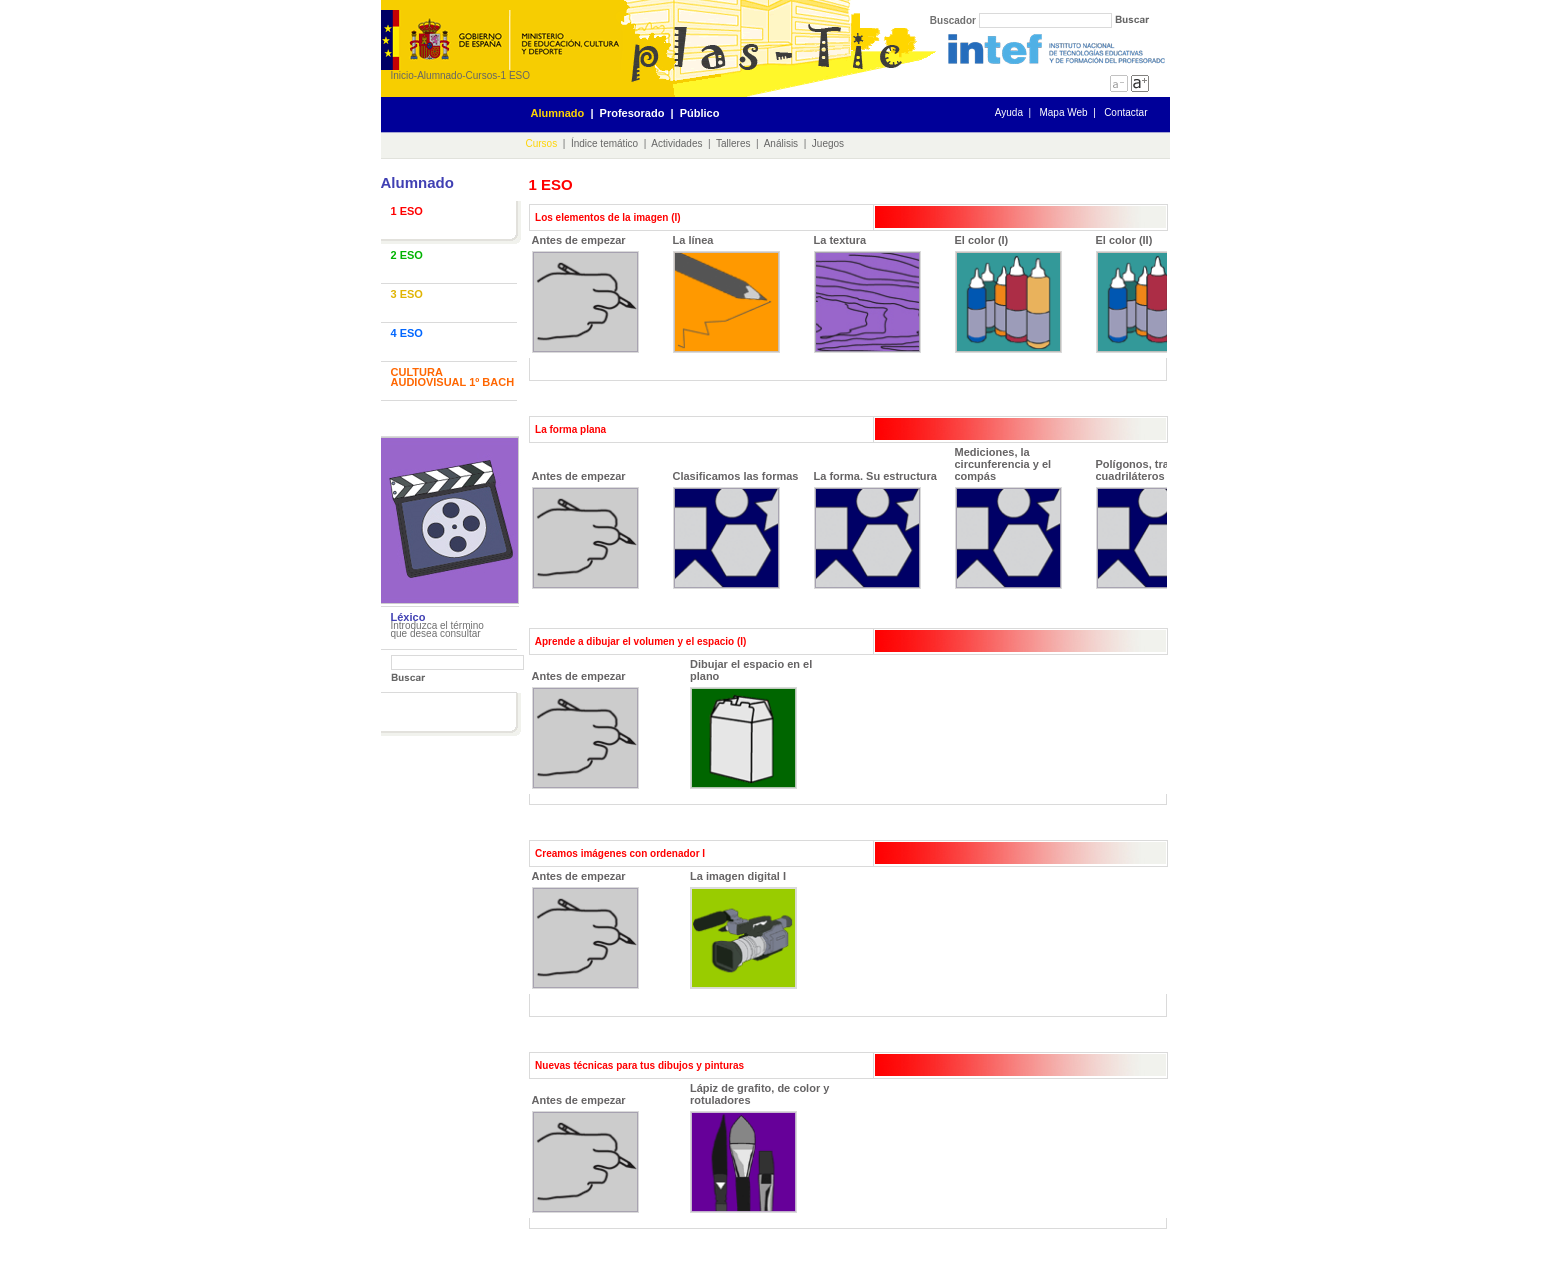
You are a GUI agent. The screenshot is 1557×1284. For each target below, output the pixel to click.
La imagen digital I (743, 929)
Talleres (733, 143)
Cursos (482, 75)
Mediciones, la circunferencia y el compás (1008, 517)
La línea (726, 293)
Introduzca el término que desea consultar (437, 629)
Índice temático (604, 143)
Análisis (781, 143)
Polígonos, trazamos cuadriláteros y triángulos (1163, 523)
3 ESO (407, 294)
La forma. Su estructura (875, 529)
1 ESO (515, 75)
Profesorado (632, 113)
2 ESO (407, 255)
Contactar (1125, 112)
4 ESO (407, 333)
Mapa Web (1063, 112)
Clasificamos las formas (736, 529)
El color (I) (1008, 293)
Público (700, 113)
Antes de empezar (585, 293)
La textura (867, 293)
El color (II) (1149, 293)
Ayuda (1009, 112)
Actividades (676, 143)
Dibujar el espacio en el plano (751, 723)
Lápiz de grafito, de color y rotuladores (759, 1147)
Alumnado (439, 75)
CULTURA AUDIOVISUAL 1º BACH (453, 377)
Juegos (828, 143)
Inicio (402, 75)
